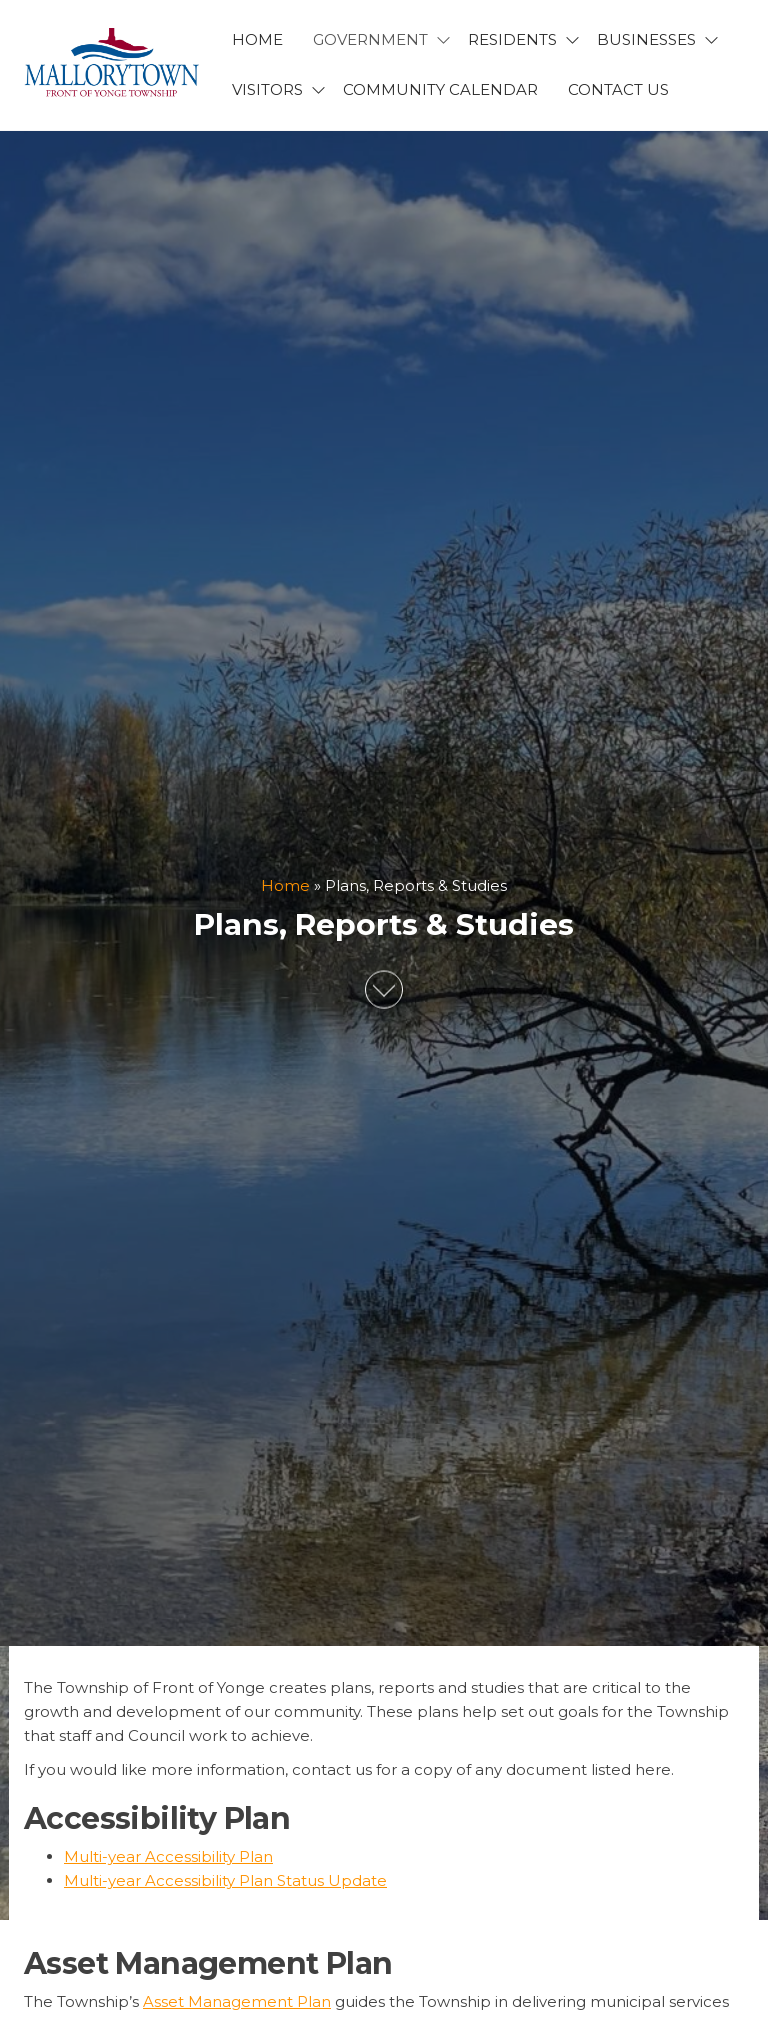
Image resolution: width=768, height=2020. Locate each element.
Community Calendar (440, 89)
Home (285, 885)
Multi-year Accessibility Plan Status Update (225, 1880)
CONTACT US (618, 89)
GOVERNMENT (370, 39)
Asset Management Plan (237, 2001)
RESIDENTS (512, 39)
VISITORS (267, 89)
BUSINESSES (646, 39)
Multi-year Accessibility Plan (168, 1856)
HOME (257, 39)
